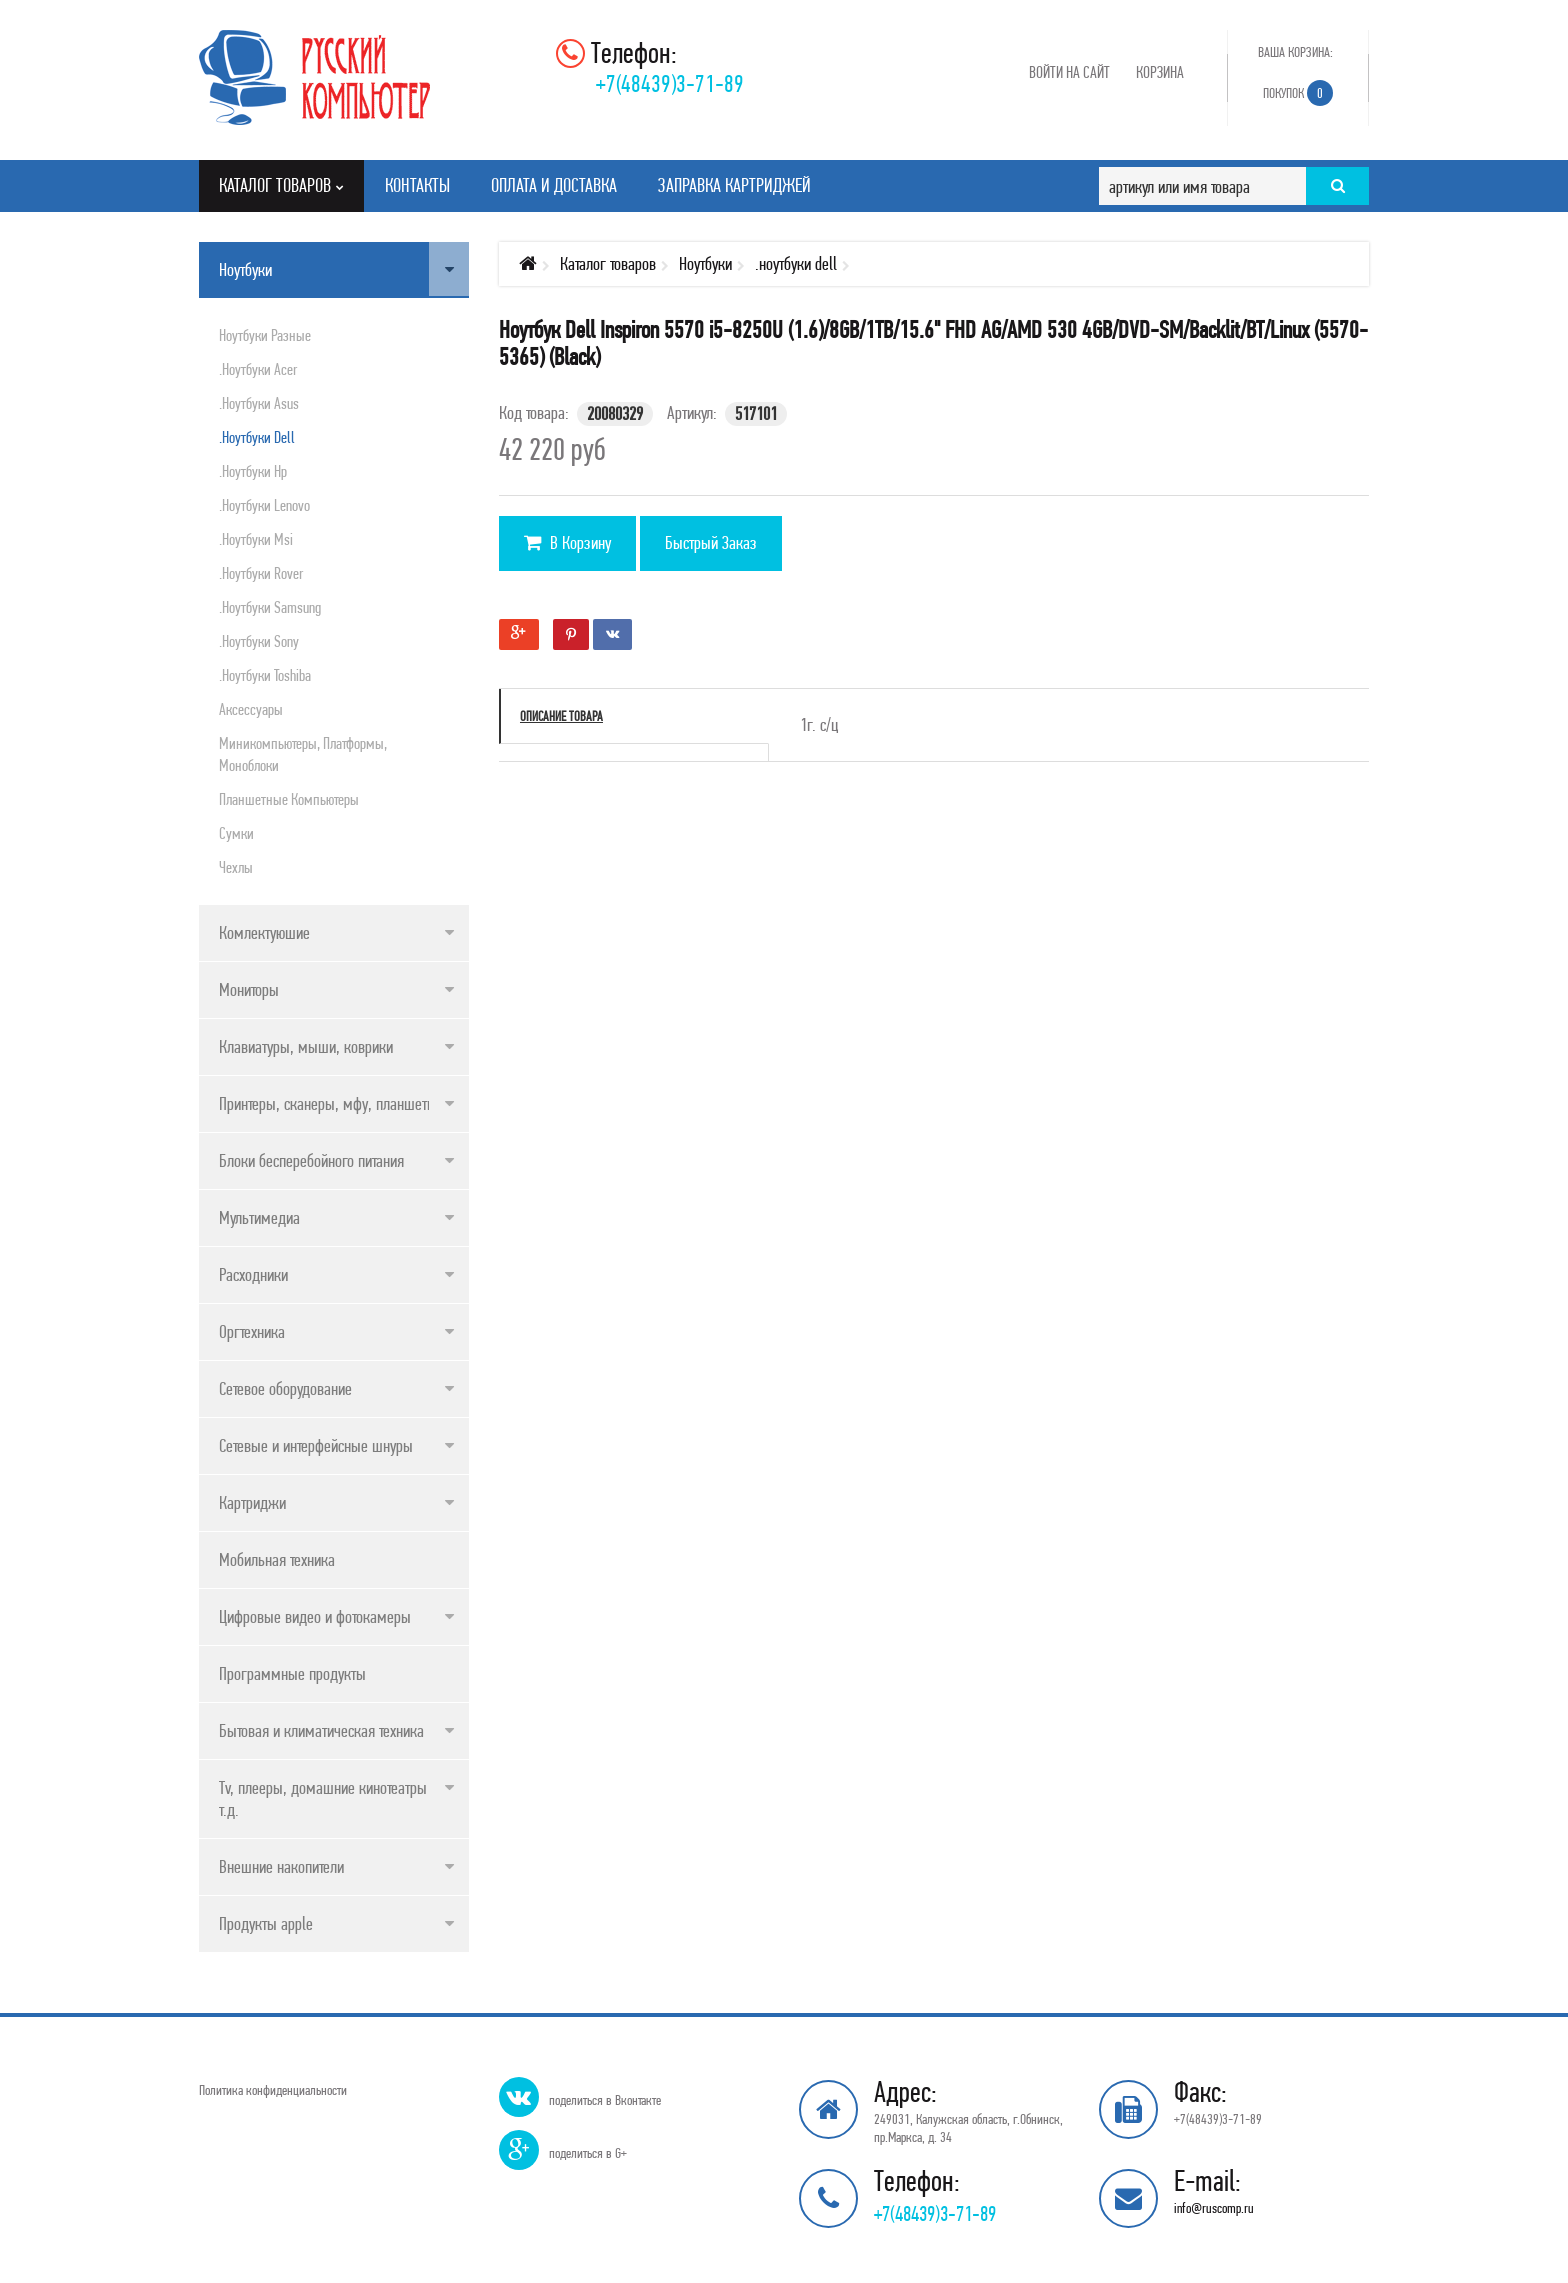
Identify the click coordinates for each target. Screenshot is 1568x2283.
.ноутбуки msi (256, 539)
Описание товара (561, 716)
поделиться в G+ (588, 2153)
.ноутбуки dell (257, 437)
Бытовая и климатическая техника (321, 1730)
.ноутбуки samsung (270, 607)
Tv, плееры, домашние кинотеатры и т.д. (328, 1798)
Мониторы (249, 989)
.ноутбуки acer (258, 369)
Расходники (253, 1274)
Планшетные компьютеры (289, 799)
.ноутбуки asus (259, 403)
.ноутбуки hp (253, 471)
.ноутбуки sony (259, 641)
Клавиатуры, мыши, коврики (306, 1046)
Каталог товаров (608, 263)
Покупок (1298, 93)
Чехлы (236, 867)
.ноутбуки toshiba (265, 675)
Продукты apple (266, 1923)
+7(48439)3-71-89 (670, 83)
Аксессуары (251, 709)
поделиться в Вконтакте (605, 2100)
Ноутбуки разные (265, 335)
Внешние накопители (281, 1866)
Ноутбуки (245, 269)
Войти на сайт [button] (1069, 72)
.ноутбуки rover (261, 573)
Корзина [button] (1160, 72)
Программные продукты (292, 1673)
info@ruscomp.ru (1214, 2208)
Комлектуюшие (264, 932)
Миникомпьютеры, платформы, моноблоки (303, 754)
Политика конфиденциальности (273, 2090)
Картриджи (252, 1502)
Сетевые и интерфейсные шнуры (316, 1445)
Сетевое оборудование (285, 1388)
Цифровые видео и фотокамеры (315, 1616)
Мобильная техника (277, 1559)
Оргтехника (252, 1331)
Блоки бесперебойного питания (311, 1160)
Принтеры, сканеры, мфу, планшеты (328, 1103)
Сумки (236, 833)
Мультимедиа (259, 1217)
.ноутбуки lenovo (264, 505)
